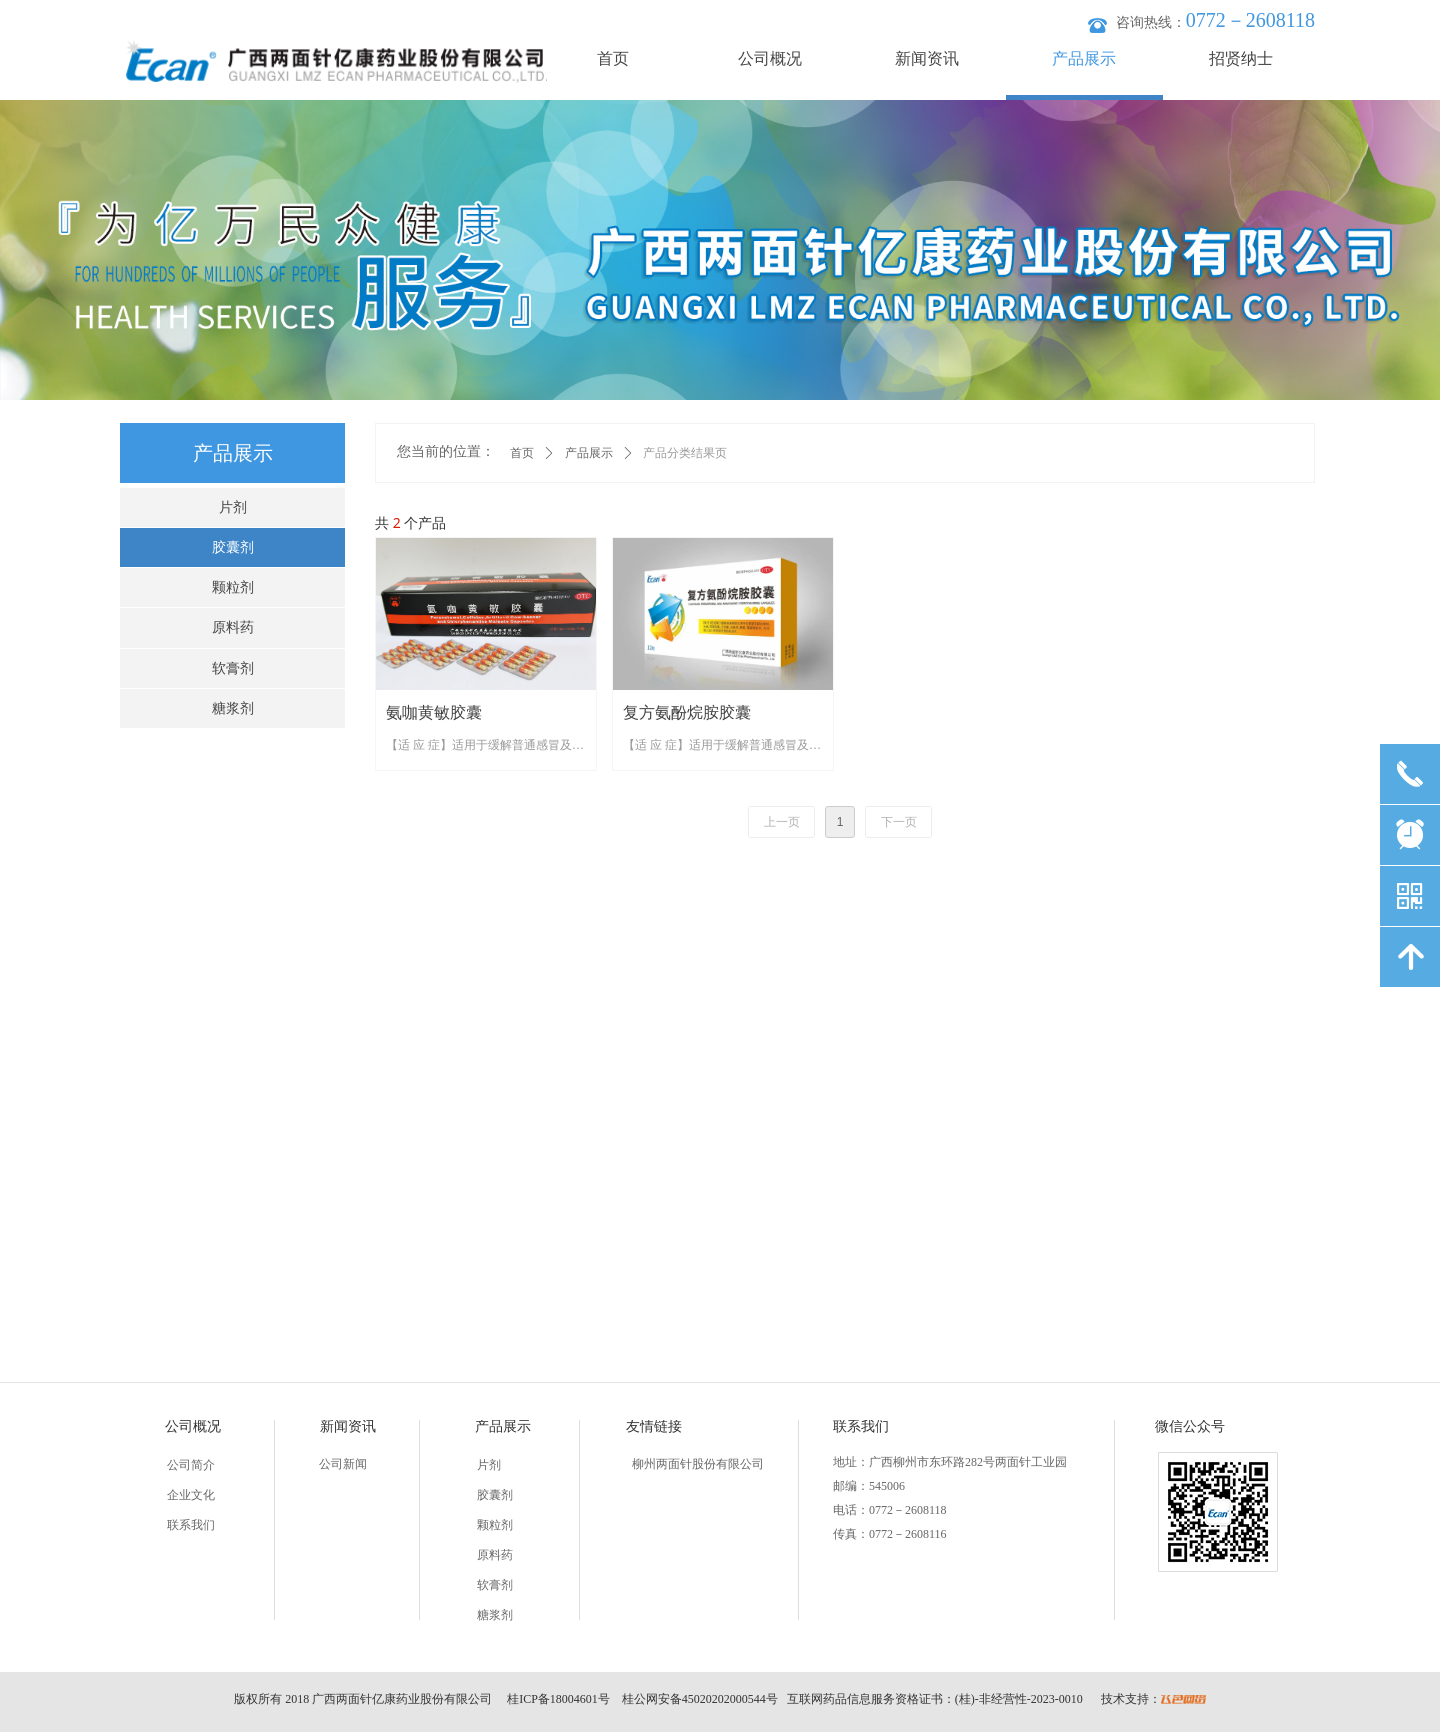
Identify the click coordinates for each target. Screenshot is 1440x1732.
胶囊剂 (233, 547)
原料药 (233, 627)
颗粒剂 (233, 587)
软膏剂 (233, 668)
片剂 (233, 507)
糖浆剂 (233, 708)
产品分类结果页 (685, 453)
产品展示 (589, 453)
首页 (522, 453)
